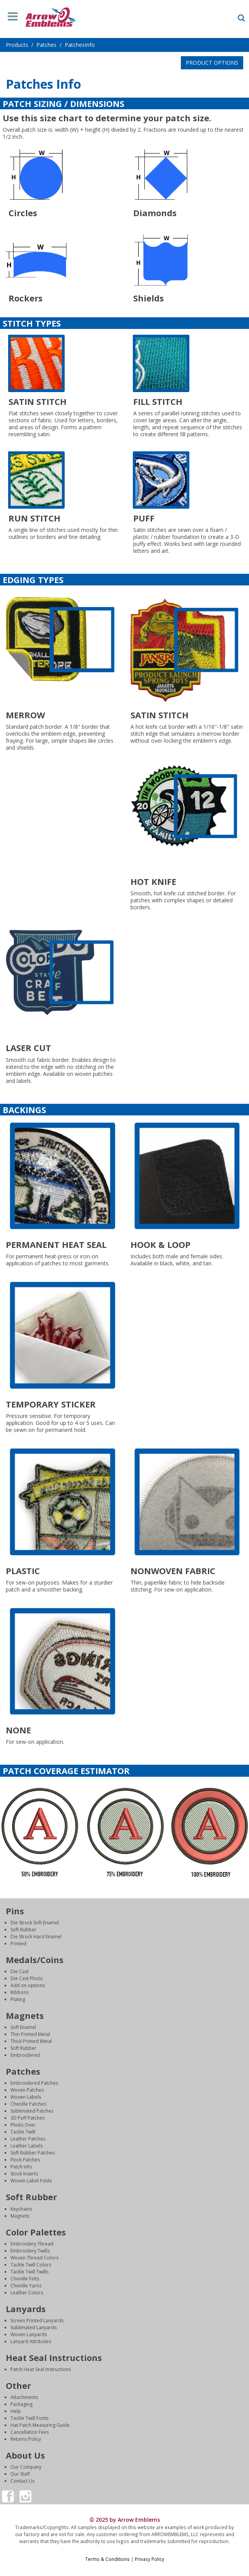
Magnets (19, 2216)
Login (125, 2566)
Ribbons (19, 1992)
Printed (18, 1943)
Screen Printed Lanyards (37, 2320)
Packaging (21, 2404)
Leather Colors (26, 2292)
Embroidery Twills (30, 2250)
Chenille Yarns (25, 2285)
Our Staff (20, 2474)
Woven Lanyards (28, 2334)
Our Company (25, 2467)
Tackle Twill (22, 2132)
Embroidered (25, 2055)
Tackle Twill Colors (30, 2264)
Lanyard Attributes (30, 2341)
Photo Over (23, 2125)
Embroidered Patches (34, 2083)
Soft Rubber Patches (32, 2152)
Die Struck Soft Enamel (34, 1922)
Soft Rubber (23, 1929)
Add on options (27, 1985)
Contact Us (22, 2481)
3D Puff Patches (27, 2118)
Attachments (24, 2397)
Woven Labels (25, 2097)
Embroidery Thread (31, 2243)
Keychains (21, 2209)
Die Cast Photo (26, 1978)
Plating (17, 1999)
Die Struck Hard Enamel (36, 1936)
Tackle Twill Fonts (29, 2418)
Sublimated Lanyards (33, 2327)
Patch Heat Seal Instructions (40, 2369)
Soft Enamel (23, 2027)
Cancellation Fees (29, 2432)
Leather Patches (27, 2138)
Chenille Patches (28, 2104)
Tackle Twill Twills (29, 2271)
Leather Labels (26, 2145)
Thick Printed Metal (31, 2041)
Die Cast (19, 1971)
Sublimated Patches (31, 2111)
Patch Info (21, 2166)
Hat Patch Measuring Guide (40, 2425)
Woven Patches (27, 2090)
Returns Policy (25, 2439)
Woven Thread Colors (34, 2257)
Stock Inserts (24, 2173)
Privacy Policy (149, 2559)
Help (15, 2411)
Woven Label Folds (31, 2180)
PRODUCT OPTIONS (212, 62)
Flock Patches (25, 2159)
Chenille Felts (24, 2278)
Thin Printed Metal (30, 2034)
